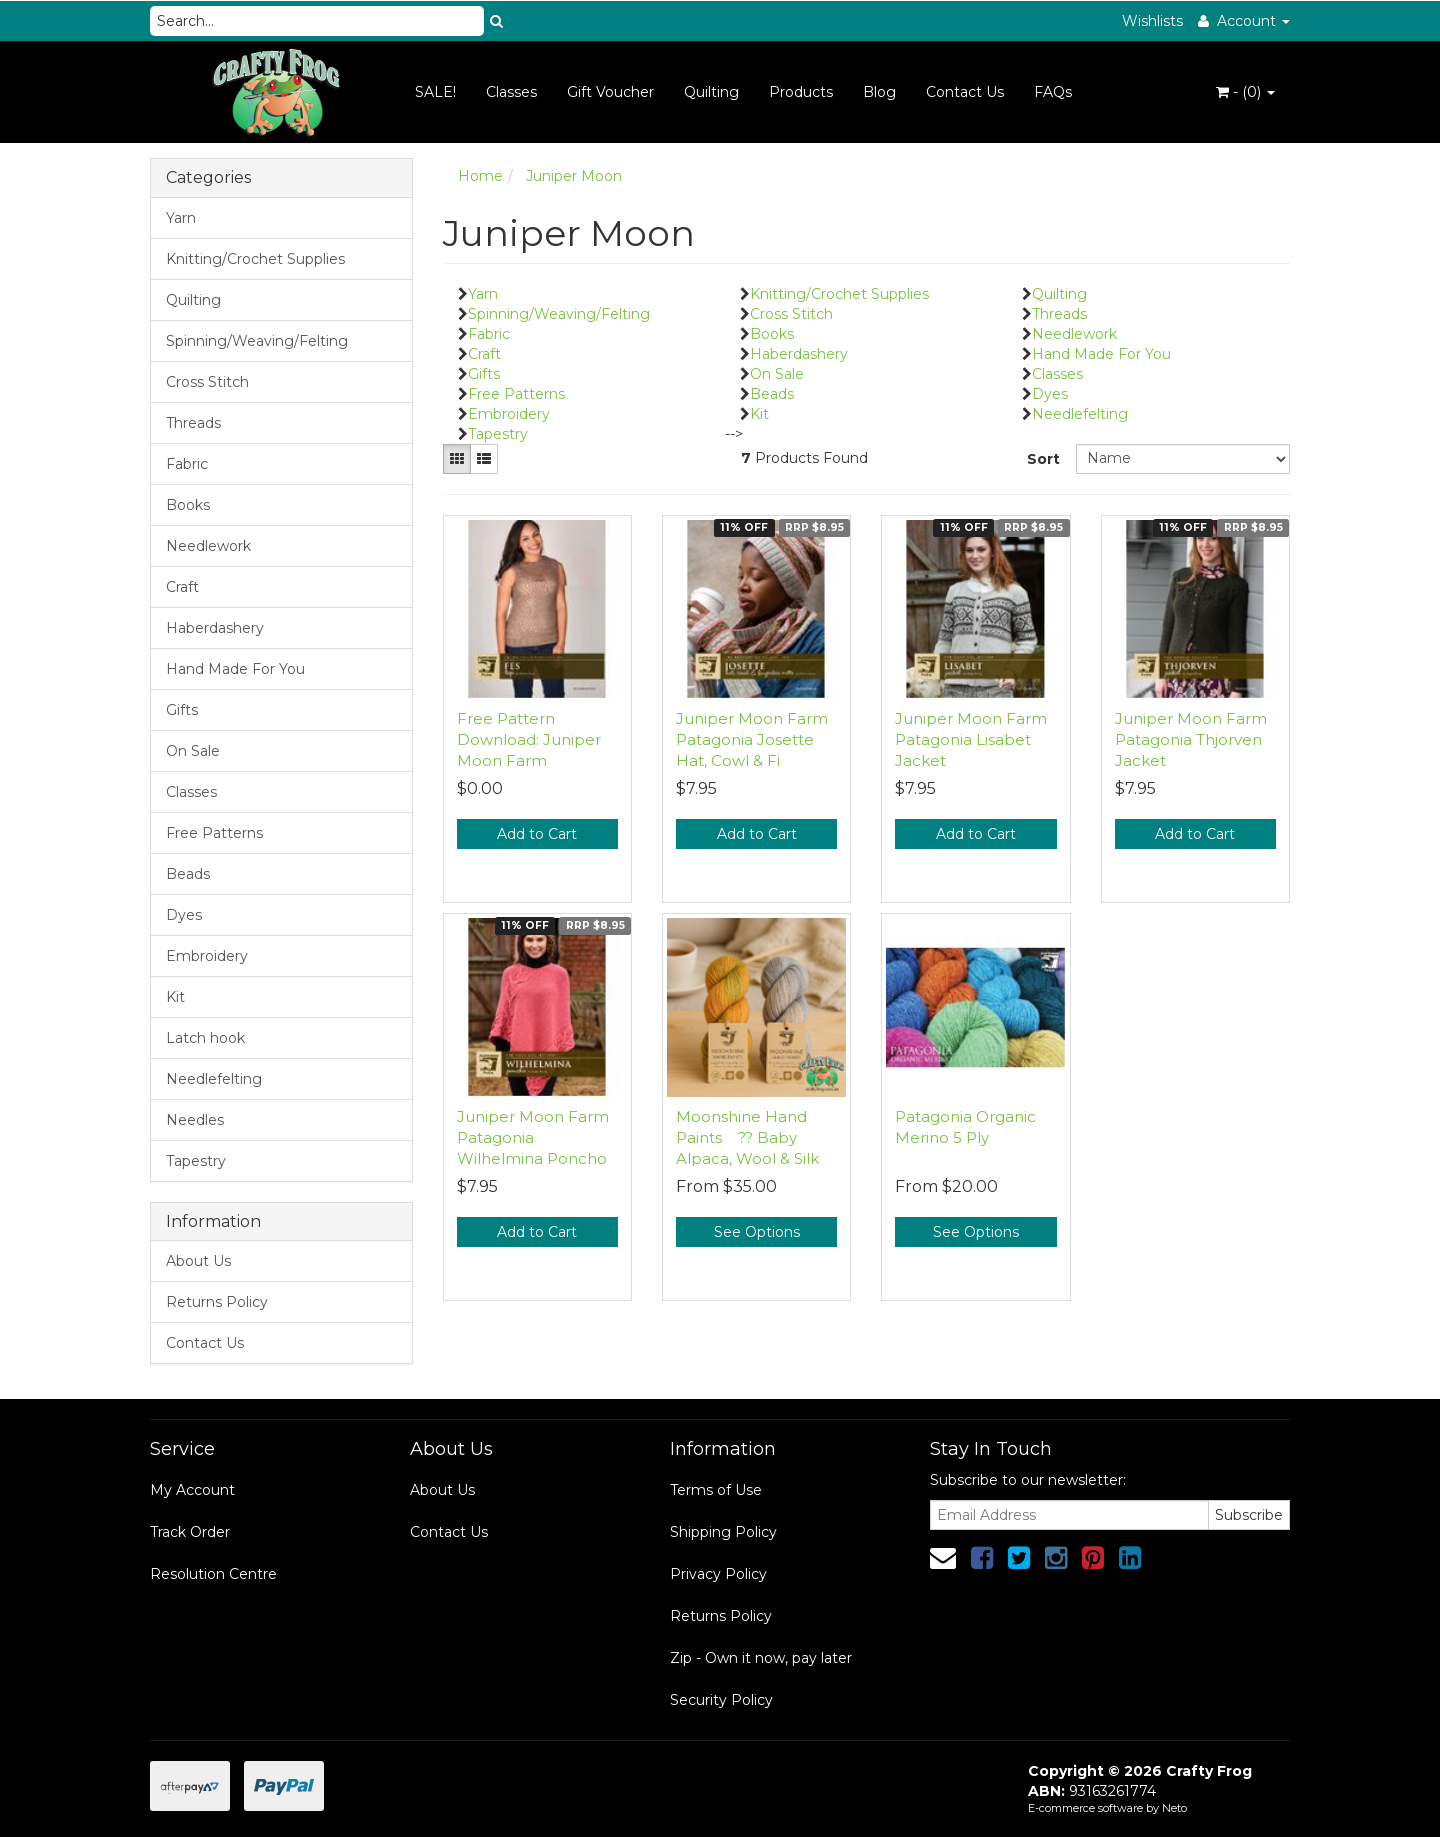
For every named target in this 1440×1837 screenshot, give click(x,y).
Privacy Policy (718, 1574)
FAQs (1053, 92)
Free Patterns (214, 833)
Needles (195, 1120)
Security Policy (721, 1700)
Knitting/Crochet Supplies (255, 259)
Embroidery (207, 956)
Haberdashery (215, 628)
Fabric (187, 464)
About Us (198, 1261)
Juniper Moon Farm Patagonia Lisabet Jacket (971, 739)
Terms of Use (716, 1490)
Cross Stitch (207, 382)
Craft (182, 587)
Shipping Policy (723, 1532)
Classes (511, 92)
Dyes (184, 915)
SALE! (435, 92)
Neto (1174, 1808)
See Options (757, 1232)
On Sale (193, 751)
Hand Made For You (235, 669)
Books (188, 505)
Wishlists (1152, 21)
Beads (188, 874)
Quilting (711, 92)
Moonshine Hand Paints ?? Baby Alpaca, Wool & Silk (747, 1137)
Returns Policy (217, 1302)
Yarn (181, 218)
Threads (193, 423)
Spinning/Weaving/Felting (257, 341)
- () (1245, 92)
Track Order (190, 1532)
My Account (192, 1490)
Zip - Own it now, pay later (761, 1658)
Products (801, 92)
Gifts (182, 710)
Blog (879, 92)
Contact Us (965, 92)
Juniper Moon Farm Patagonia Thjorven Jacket (1191, 739)
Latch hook (205, 1038)
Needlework (208, 546)
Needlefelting (214, 1079)
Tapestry (196, 1161)
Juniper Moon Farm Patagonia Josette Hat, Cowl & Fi (752, 739)
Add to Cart (537, 834)
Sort (1043, 459)
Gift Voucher (610, 92)
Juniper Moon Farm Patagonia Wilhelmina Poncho (533, 1137)
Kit (175, 997)
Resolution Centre (213, 1574)
